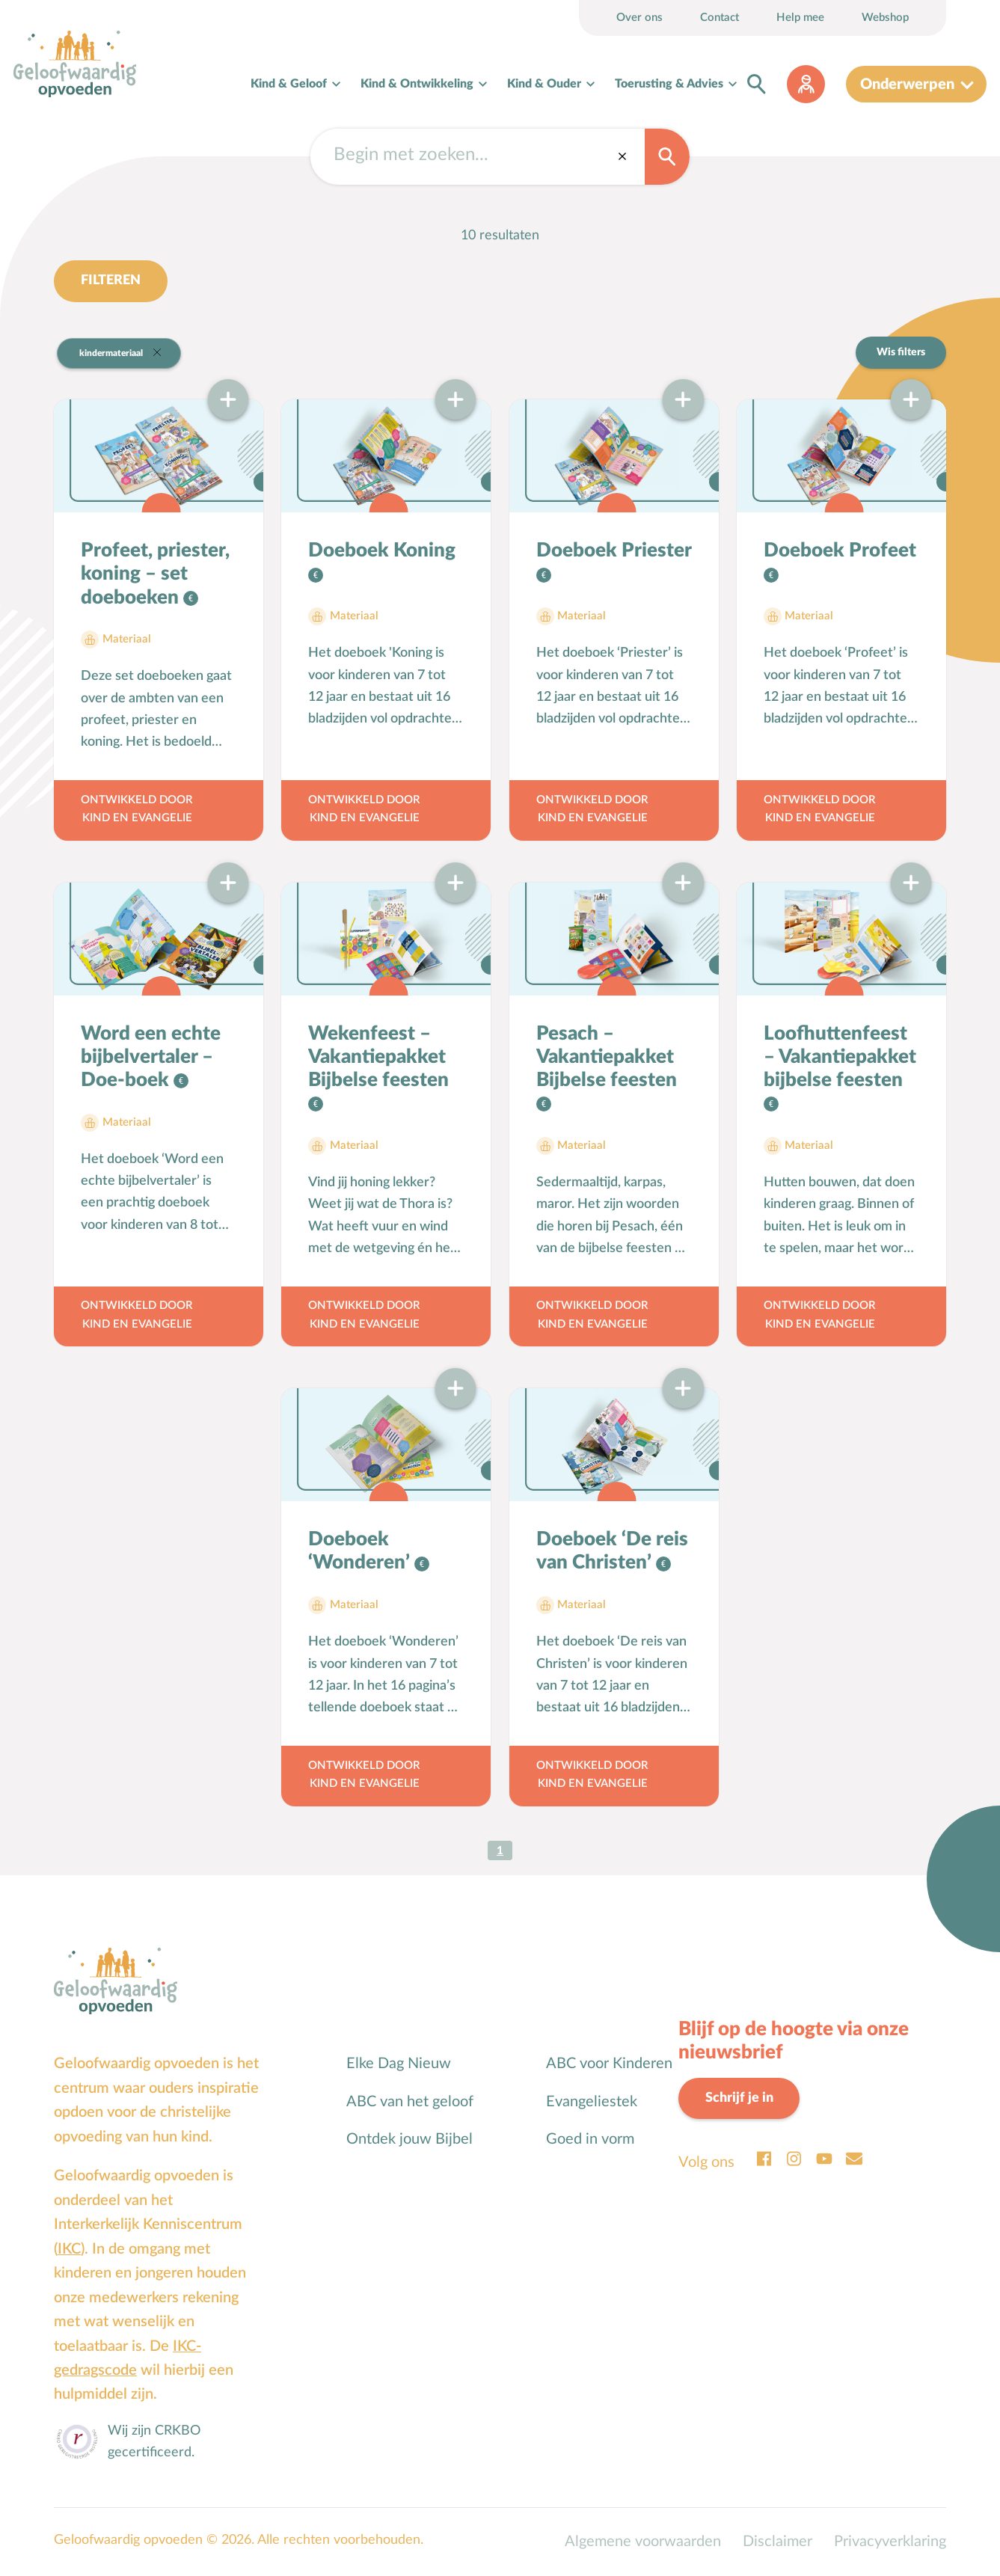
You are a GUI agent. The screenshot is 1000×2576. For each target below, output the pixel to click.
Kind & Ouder (544, 84)
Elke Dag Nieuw (398, 2064)
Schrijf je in (739, 2098)
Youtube (824, 2159)
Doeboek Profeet (840, 551)
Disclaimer (777, 2542)
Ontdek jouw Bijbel (409, 2139)
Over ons (639, 17)
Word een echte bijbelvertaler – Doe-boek (151, 1058)
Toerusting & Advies (669, 84)
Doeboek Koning (381, 551)
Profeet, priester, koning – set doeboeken (155, 574)
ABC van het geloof (409, 2102)
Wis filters (901, 352)
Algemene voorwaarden (643, 2542)
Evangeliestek (591, 2102)
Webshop (885, 17)
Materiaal (126, 639)
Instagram (794, 2159)
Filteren (111, 281)
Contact (719, 17)
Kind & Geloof (289, 84)
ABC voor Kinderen (609, 2064)
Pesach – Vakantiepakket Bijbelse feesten (606, 1058)
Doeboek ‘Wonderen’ (361, 1551)
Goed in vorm (590, 2139)
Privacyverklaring (890, 2542)
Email (854, 2159)
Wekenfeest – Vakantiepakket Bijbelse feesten (378, 1058)
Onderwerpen (907, 84)
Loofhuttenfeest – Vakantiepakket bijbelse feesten (840, 1058)
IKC (69, 2249)
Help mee (800, 17)
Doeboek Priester (613, 551)
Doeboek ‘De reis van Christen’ (612, 1551)
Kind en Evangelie (137, 818)
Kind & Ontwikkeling (417, 84)
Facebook (764, 2159)
